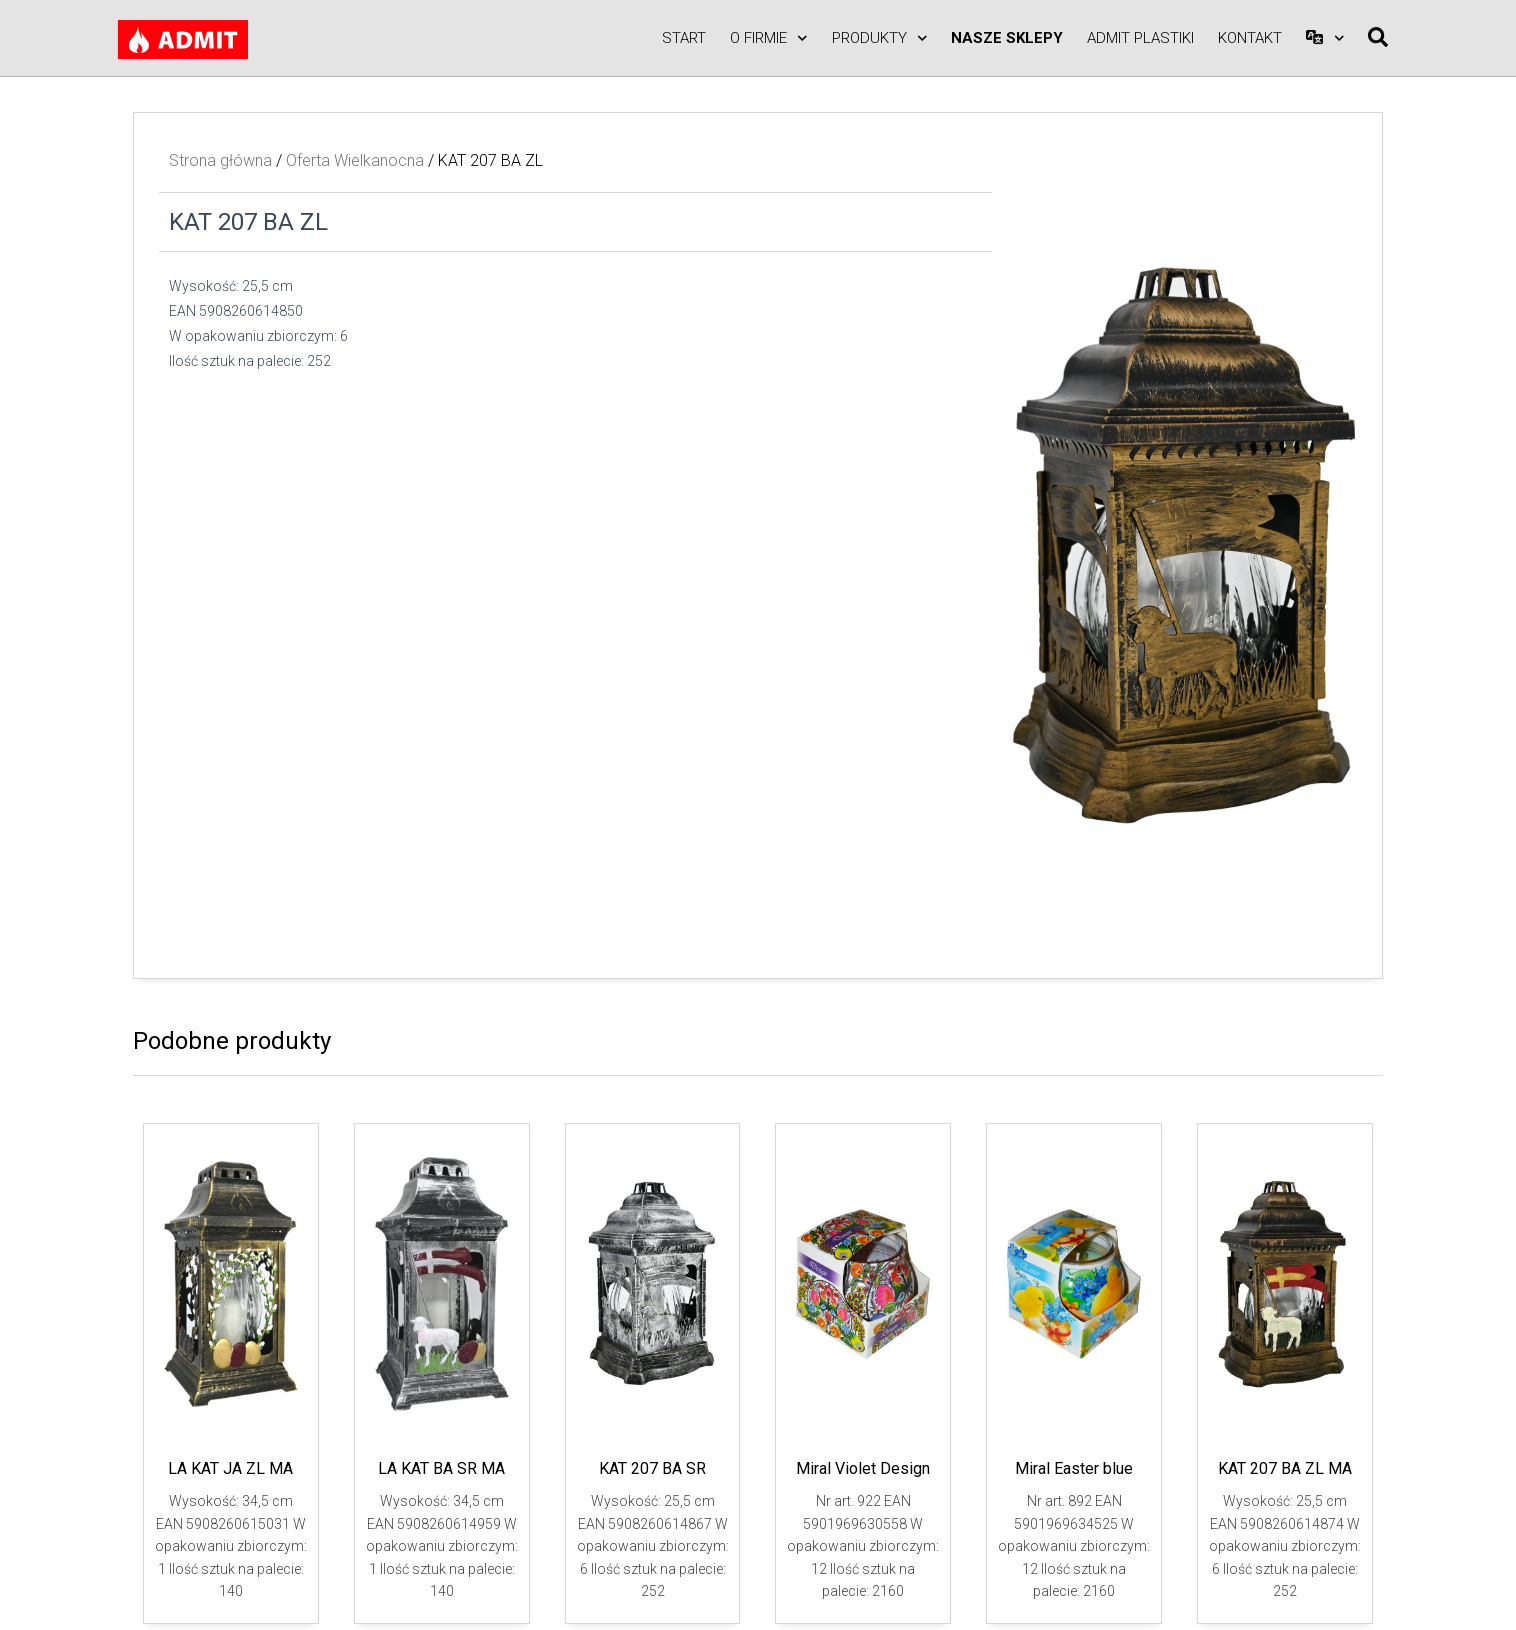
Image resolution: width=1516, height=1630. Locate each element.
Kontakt (1250, 38)
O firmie (769, 38)
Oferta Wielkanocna (355, 160)
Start (684, 38)
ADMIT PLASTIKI (1140, 38)
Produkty (880, 38)
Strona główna (220, 160)
